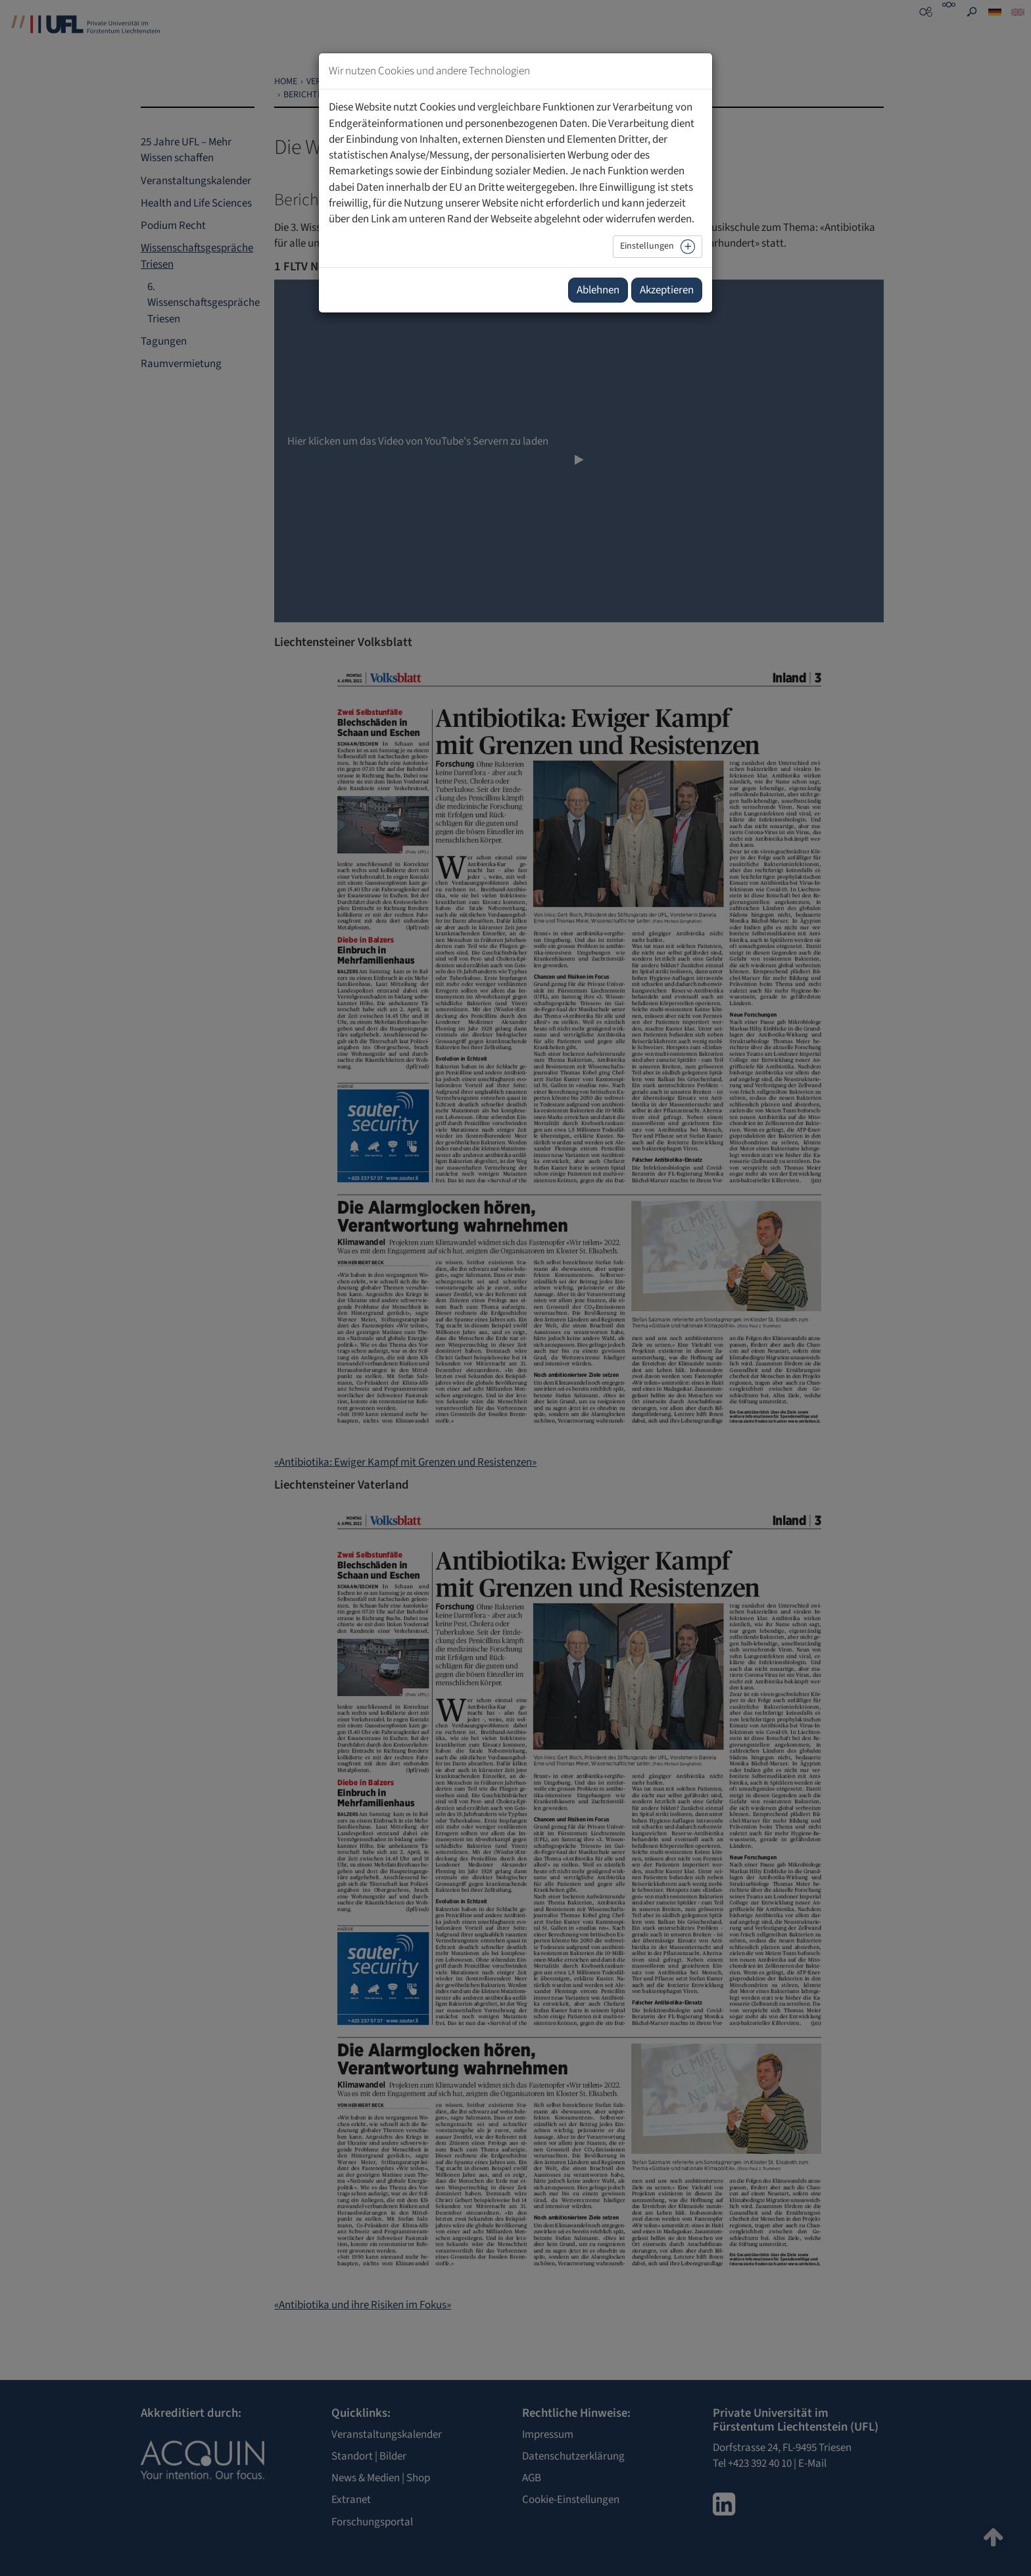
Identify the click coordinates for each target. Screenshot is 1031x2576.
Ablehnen (598, 290)
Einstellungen (647, 246)
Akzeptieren (667, 290)
